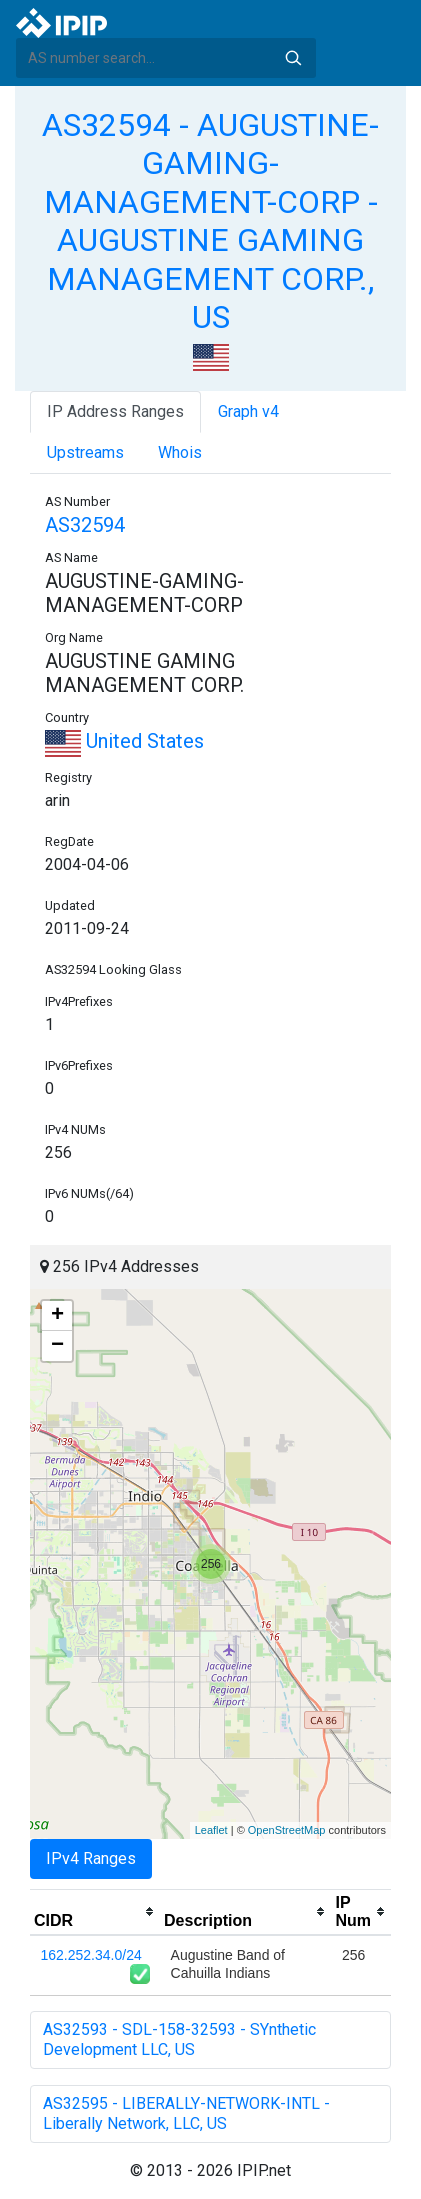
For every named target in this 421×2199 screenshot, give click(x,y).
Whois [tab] (180, 452)
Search (293, 58)
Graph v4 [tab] (248, 411)
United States (124, 741)
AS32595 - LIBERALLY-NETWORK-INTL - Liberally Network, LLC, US (186, 2113)
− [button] (57, 1346)
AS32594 (85, 525)
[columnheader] (95, 1912)
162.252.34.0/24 (91, 1955)
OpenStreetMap (287, 1830)
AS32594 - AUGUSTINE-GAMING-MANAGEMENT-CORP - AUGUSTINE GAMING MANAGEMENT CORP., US (210, 221)
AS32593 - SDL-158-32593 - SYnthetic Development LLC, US (179, 2039)
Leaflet (211, 1830)
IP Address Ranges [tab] (115, 411)
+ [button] (57, 1316)
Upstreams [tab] (85, 452)
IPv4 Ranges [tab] (91, 1858)
